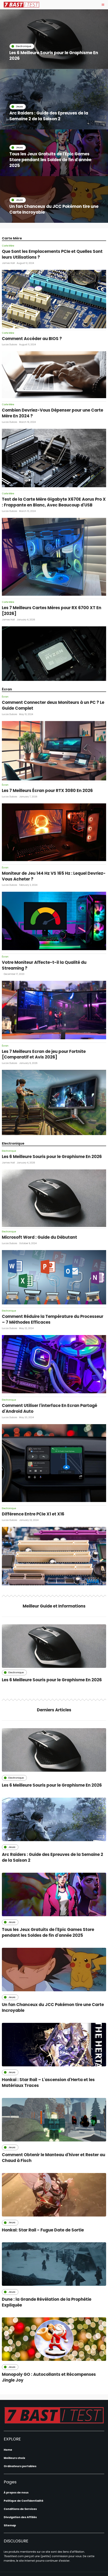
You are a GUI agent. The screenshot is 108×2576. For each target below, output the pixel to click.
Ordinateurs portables (20, 2466)
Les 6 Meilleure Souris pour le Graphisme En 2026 (53, 55)
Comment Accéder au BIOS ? (32, 339)
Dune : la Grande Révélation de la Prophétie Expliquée (46, 2302)
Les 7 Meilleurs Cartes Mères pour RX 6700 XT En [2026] (51, 610)
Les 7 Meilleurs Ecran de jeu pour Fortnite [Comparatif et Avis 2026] (44, 1054)
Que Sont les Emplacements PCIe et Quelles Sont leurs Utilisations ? (52, 254)
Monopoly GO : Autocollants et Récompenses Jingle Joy (49, 2377)
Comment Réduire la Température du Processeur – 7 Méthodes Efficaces (52, 1319)
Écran (5, 697)
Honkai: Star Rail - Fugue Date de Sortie (43, 2230)
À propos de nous (16, 2492)
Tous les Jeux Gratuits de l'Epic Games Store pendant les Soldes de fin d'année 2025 (50, 159)
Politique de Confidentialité (23, 2501)
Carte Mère (8, 246)
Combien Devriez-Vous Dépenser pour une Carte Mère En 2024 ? (52, 413)
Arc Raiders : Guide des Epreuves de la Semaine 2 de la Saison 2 (48, 116)
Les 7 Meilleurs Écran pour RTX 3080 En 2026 (47, 790)
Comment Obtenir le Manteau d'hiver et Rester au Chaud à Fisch (53, 2157)
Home (8, 2450)
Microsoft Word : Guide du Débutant (39, 1237)
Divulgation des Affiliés (20, 2517)
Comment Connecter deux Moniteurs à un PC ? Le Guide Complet (53, 705)
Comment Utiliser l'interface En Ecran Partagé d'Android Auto (49, 1408)
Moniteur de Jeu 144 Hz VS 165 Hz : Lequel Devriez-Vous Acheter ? (54, 876)
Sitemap (10, 2525)
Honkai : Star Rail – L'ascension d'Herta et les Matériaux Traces (48, 2082)
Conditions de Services (20, 2509)
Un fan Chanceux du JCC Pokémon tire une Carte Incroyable (53, 209)
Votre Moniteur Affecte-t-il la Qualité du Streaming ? (44, 965)
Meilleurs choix (14, 2458)
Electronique (9, 1151)
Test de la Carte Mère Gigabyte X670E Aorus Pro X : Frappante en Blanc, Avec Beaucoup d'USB (54, 502)
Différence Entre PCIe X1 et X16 (33, 1514)
